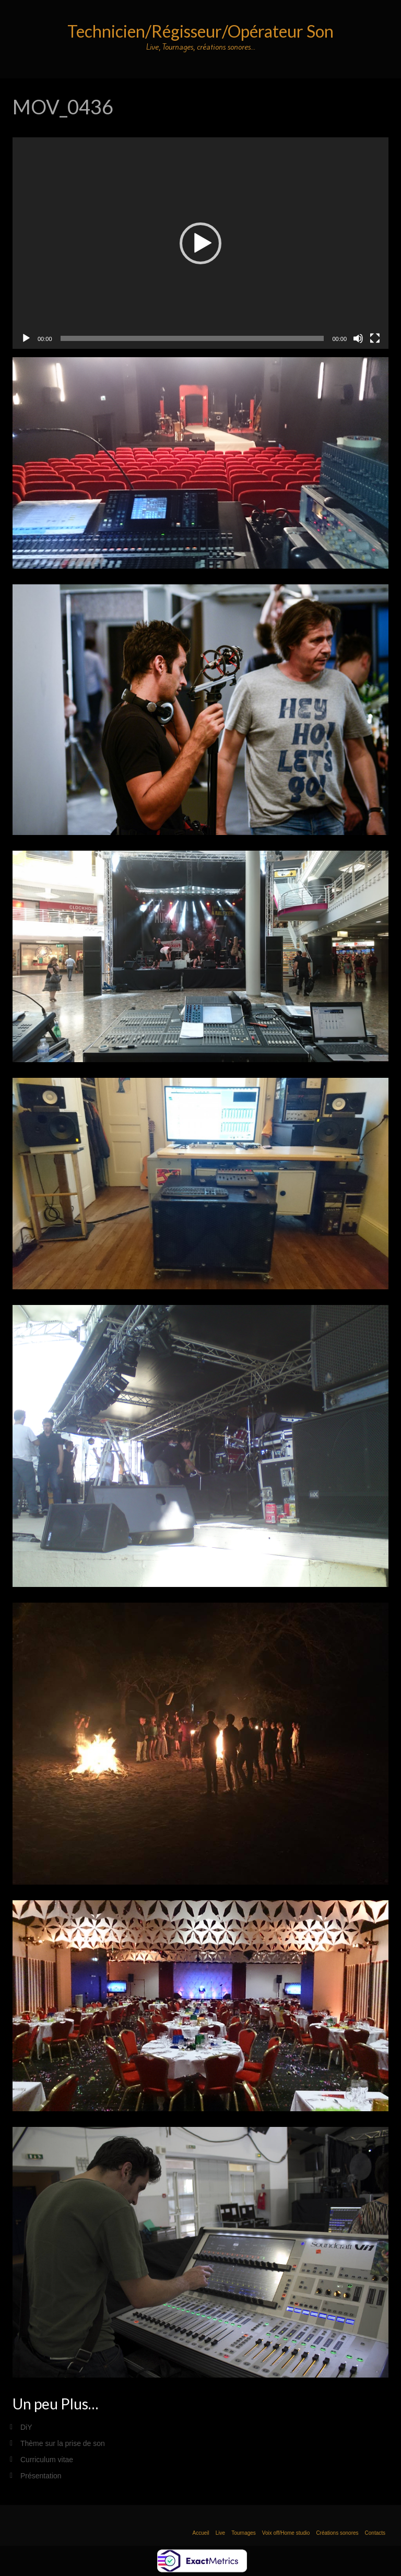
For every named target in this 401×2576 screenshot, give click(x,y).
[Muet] (358, 338)
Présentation (41, 2476)
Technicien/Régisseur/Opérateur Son (200, 31)
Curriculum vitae (46, 2459)
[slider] (192, 338)
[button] (200, 243)
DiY (26, 2427)
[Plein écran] (375, 338)
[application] (200, 243)
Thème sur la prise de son (62, 2443)
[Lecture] (26, 338)
